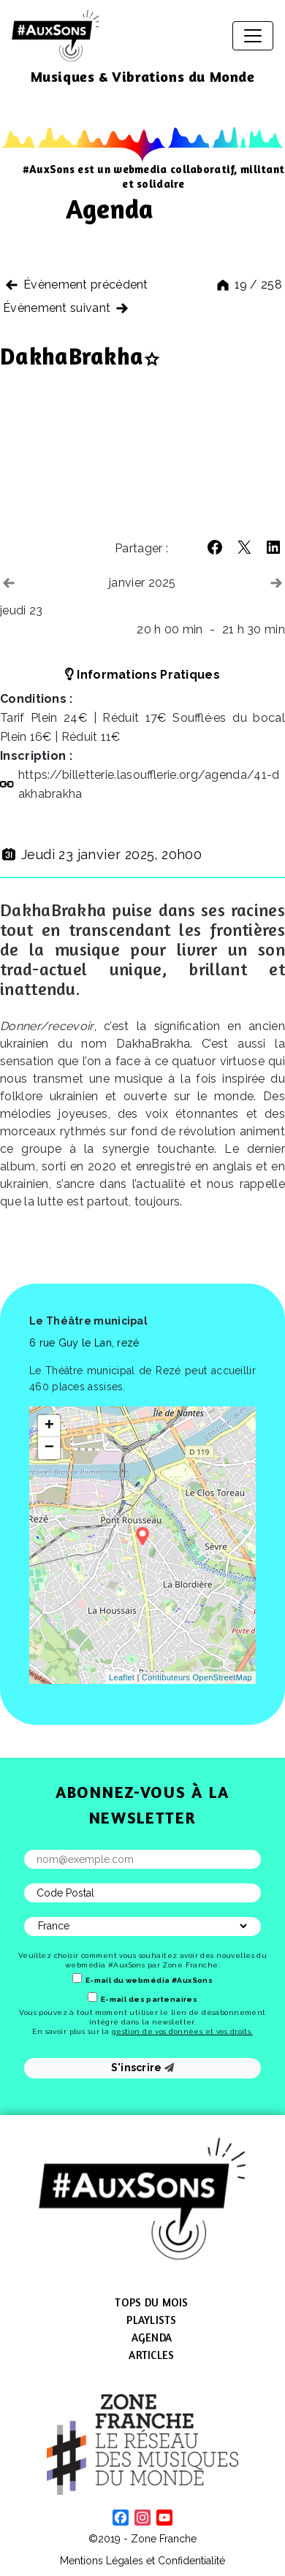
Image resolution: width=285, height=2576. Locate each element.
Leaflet (121, 1677)
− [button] (50, 1448)
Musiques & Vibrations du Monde (143, 76)
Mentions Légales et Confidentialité (142, 2561)
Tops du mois (151, 2302)
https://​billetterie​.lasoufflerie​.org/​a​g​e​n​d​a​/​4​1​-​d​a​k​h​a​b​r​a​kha (149, 784)
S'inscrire (143, 2067)
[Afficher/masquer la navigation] (252, 35)
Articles (151, 2355)
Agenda (152, 2337)
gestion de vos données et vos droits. (182, 2031)
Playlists (151, 2320)
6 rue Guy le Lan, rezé (84, 1343)
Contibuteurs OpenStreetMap (197, 1677)
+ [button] (50, 1426)
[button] (215, 547)
